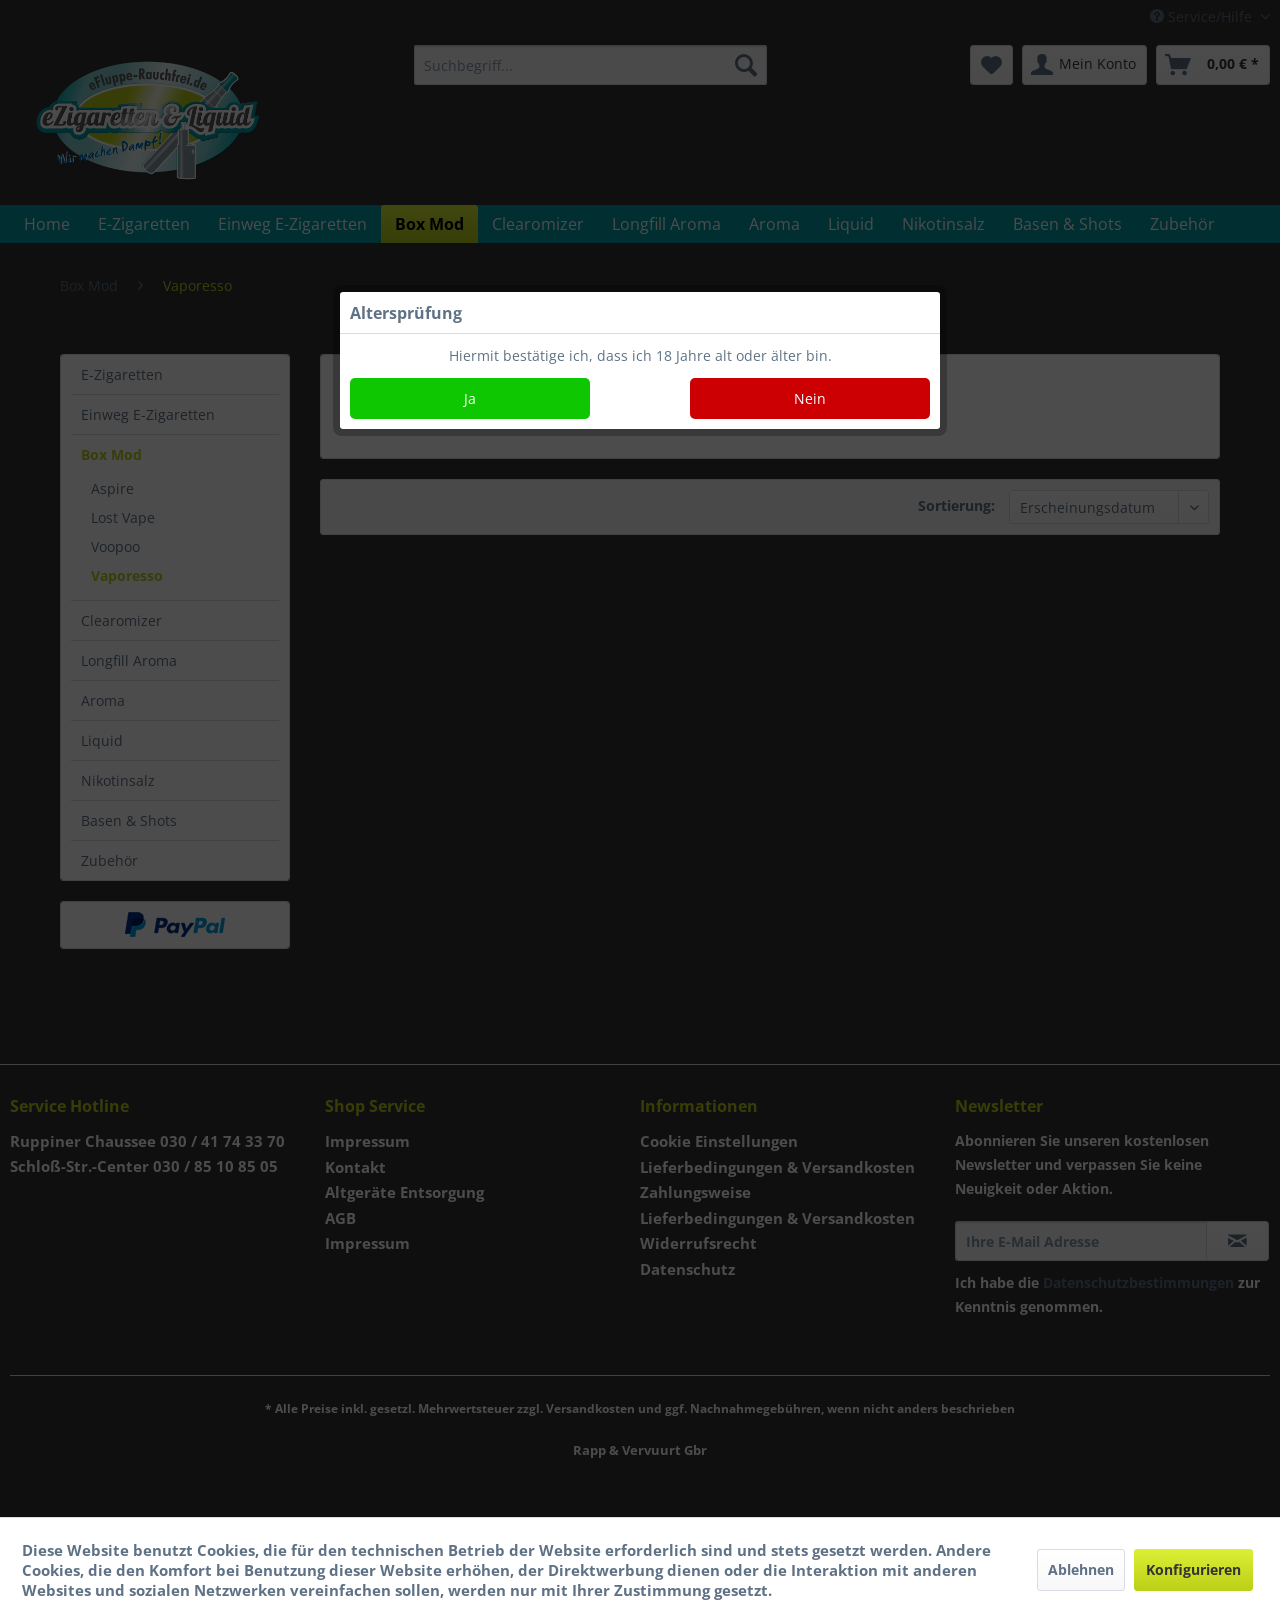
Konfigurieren (1193, 1569)
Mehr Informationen (853, 1590)
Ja (470, 398)
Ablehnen (1081, 1569)
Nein (810, 398)
